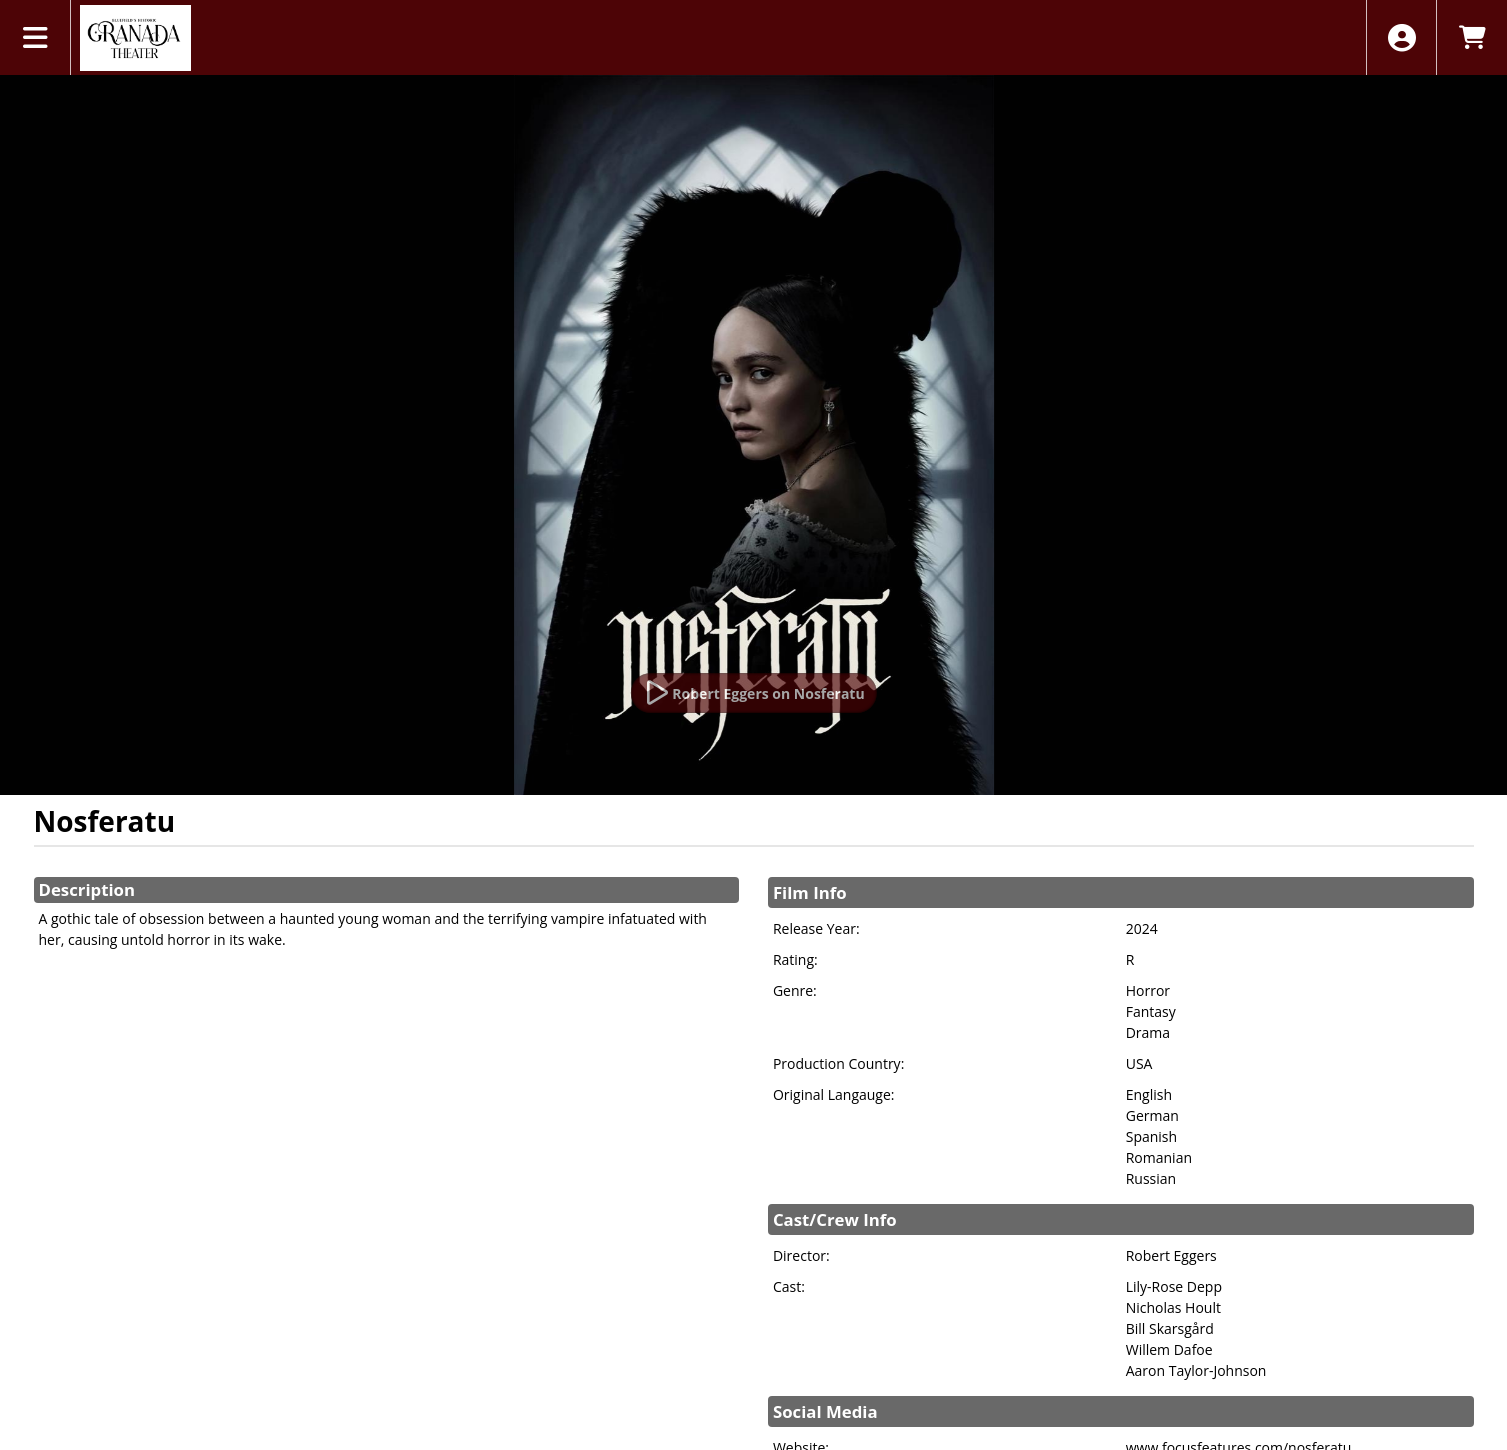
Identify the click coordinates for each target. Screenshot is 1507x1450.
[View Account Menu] (1401, 37)
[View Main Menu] (35, 37)
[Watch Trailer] (753, 693)
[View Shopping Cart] (1471, 37)
